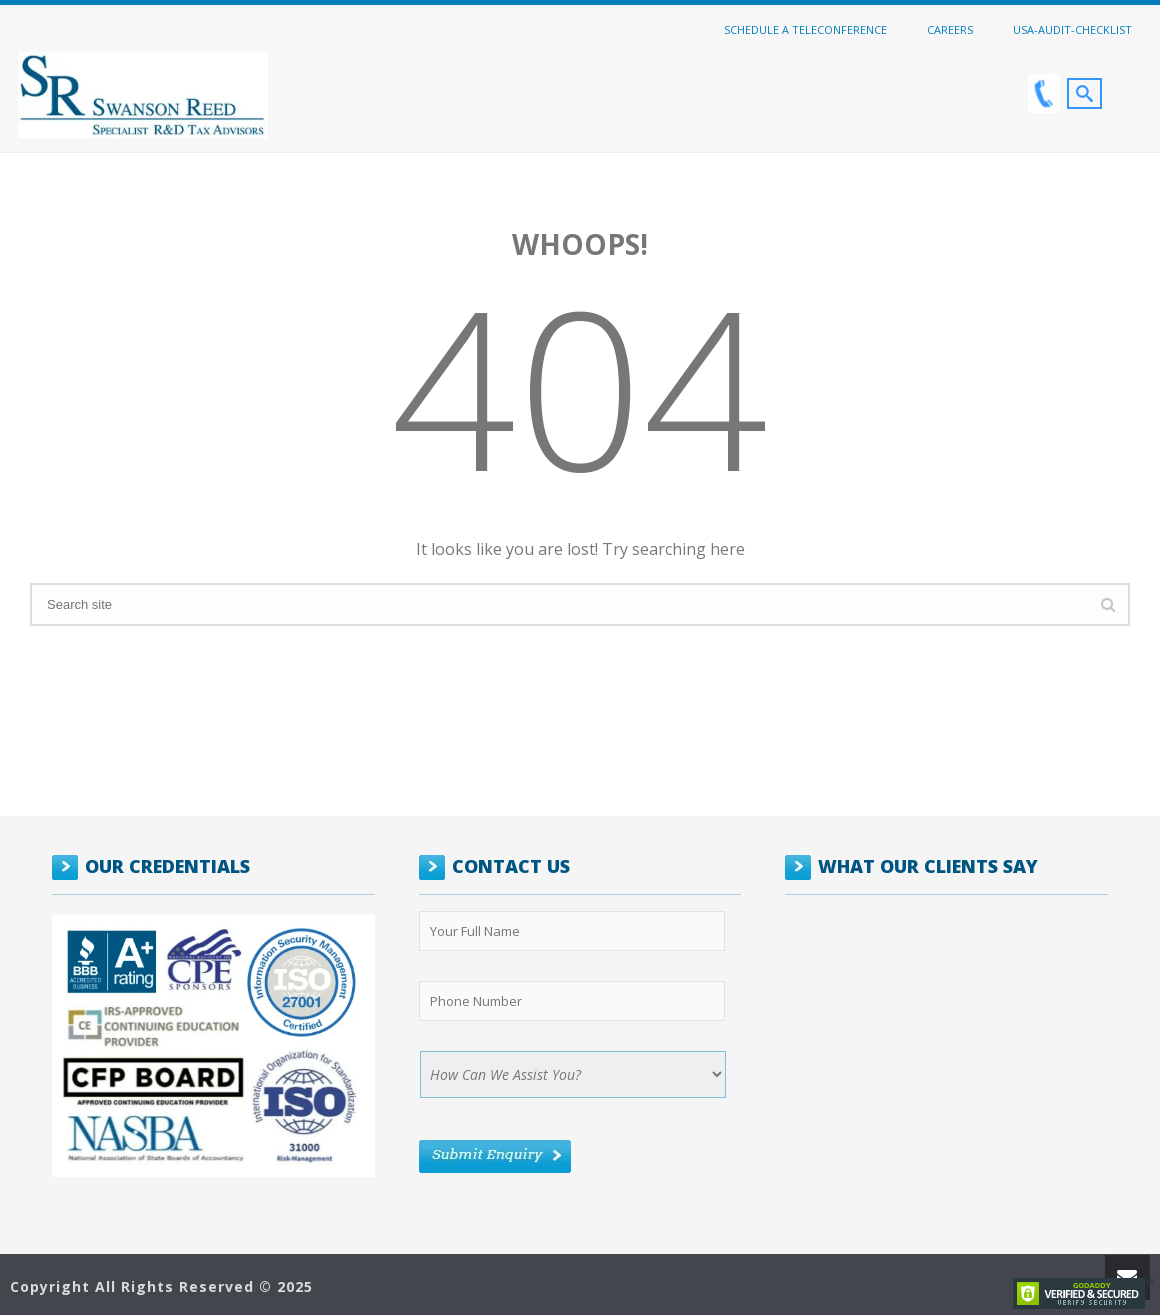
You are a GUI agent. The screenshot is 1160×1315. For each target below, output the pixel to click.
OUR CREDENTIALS (167, 866)
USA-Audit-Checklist (1072, 29)
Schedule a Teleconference (805, 29)
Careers (950, 29)
